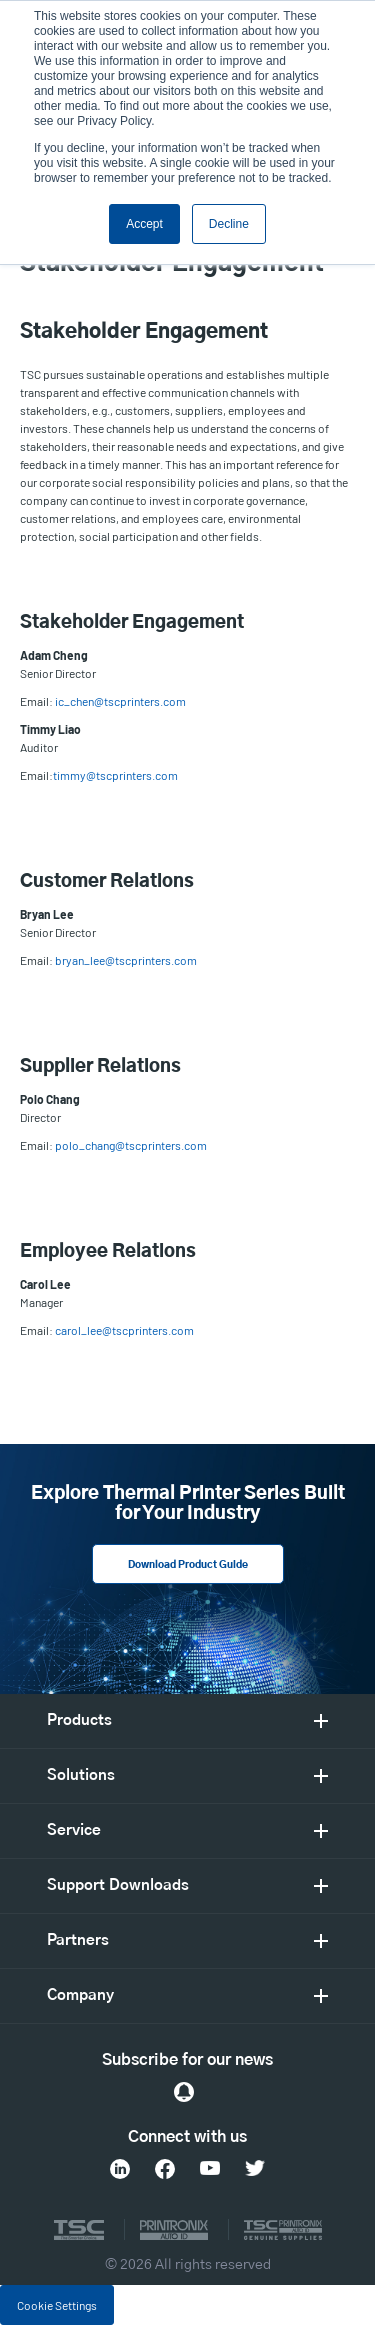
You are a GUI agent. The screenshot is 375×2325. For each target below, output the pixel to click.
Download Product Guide (188, 1565)
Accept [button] (144, 224)
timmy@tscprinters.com (115, 775)
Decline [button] (229, 224)
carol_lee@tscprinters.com (124, 1330)
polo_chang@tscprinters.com (131, 1145)
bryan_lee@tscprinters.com (126, 960)
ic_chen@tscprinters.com (120, 701)
